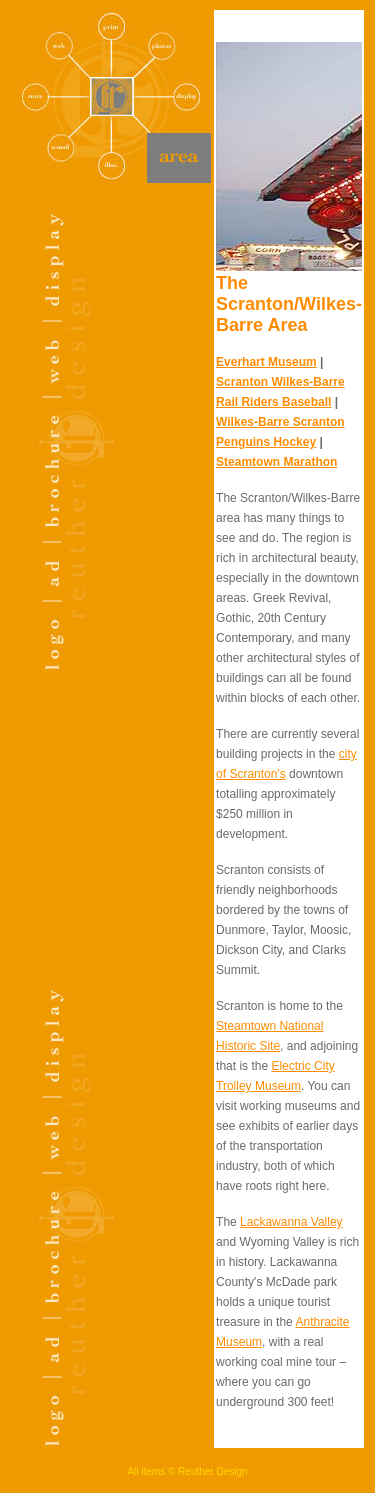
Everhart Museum (266, 362)
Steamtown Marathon (276, 462)
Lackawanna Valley (291, 1222)
